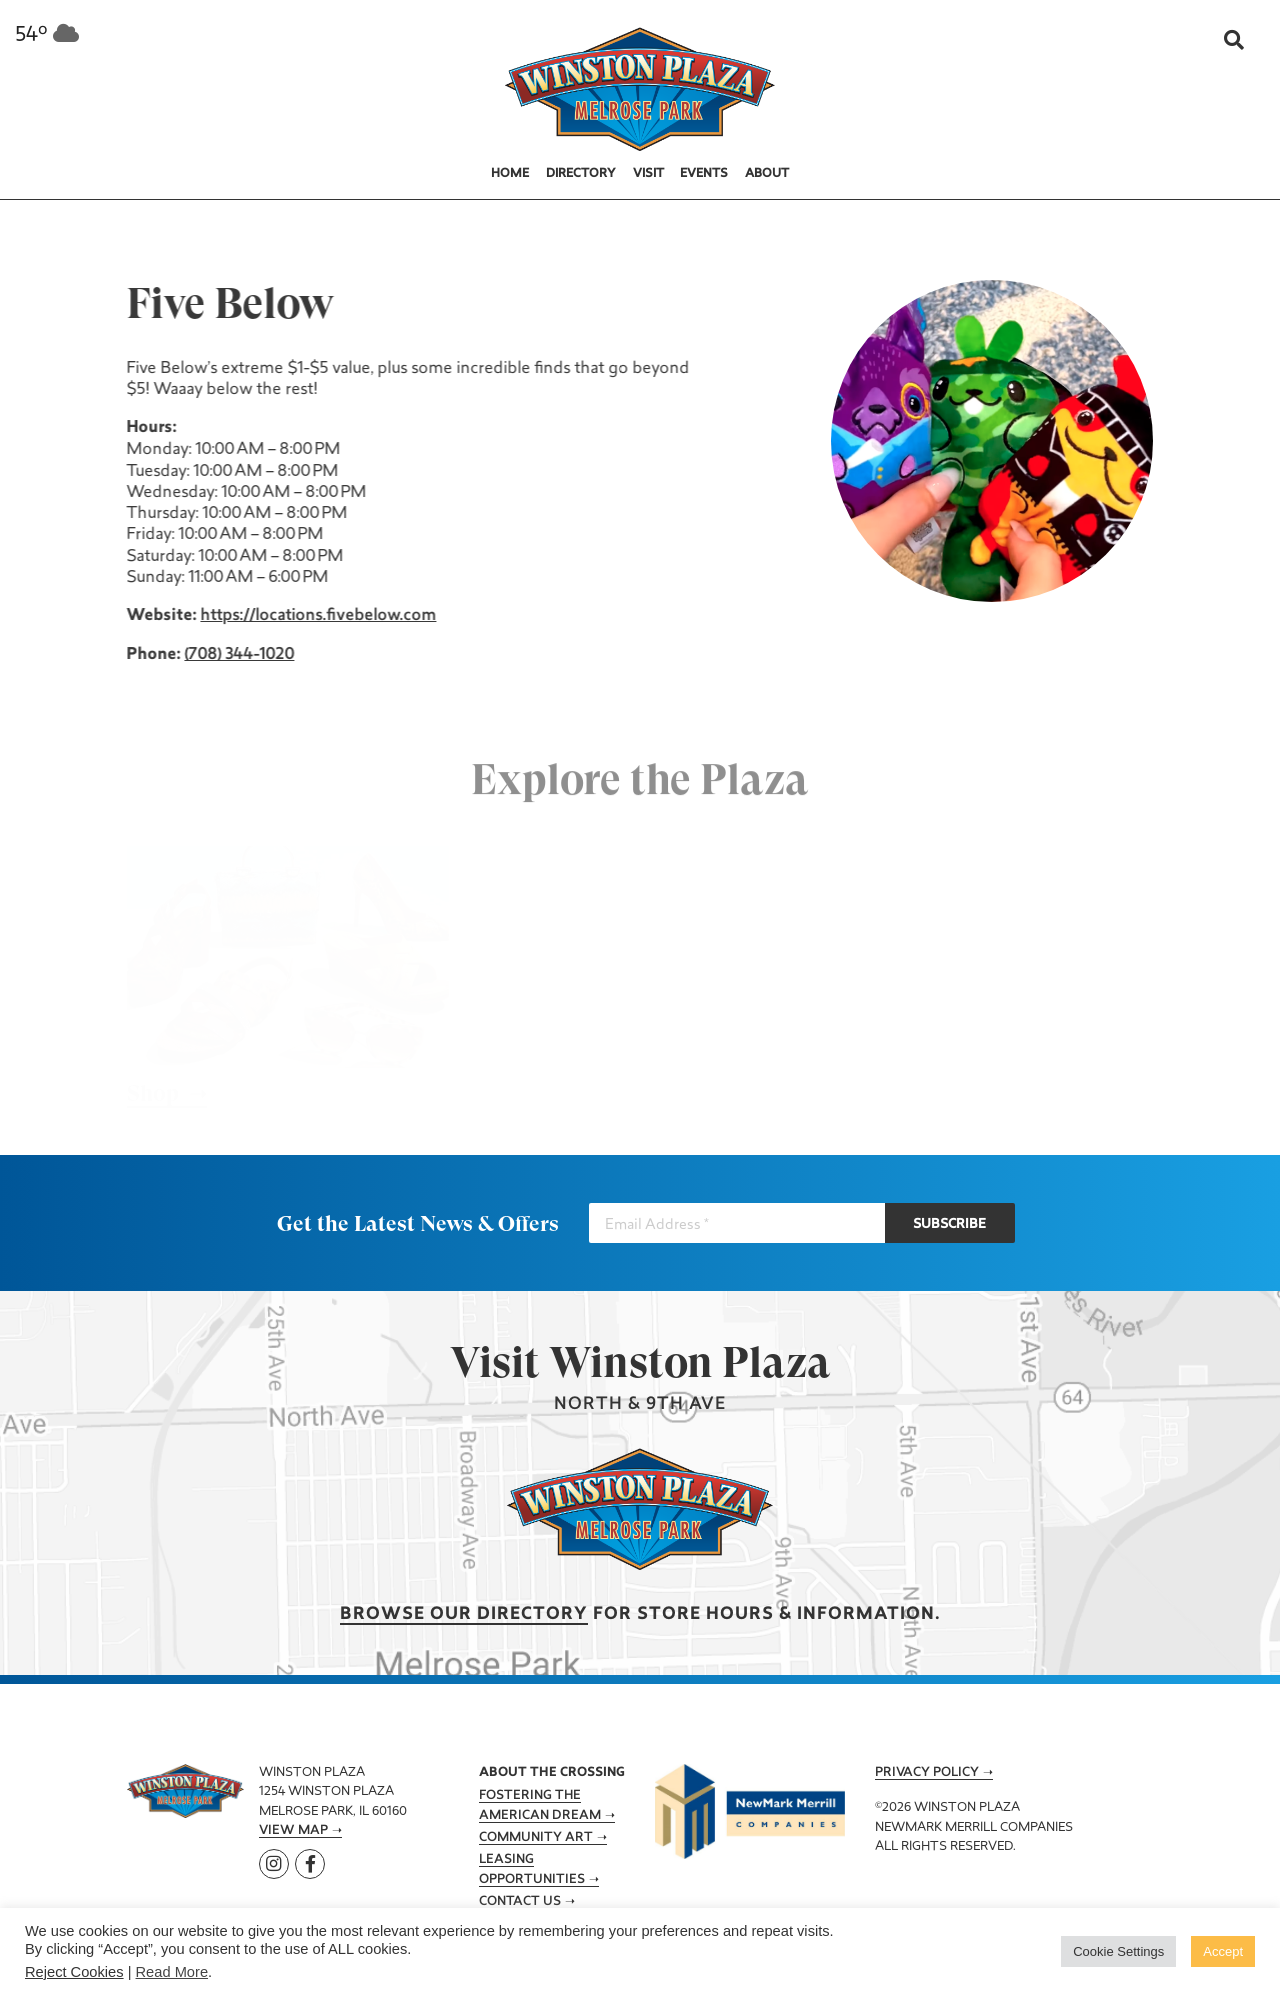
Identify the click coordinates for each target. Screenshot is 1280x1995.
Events (704, 174)
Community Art (536, 1838)
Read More (172, 1972)
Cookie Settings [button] (1118, 1951)
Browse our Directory (464, 1614)
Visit (648, 174)
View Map (293, 1831)
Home (510, 174)
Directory (581, 174)
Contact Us (520, 1902)
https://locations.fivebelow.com (316, 616)
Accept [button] (1223, 1951)
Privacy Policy (927, 1773)
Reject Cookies (74, 1972)
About (767, 174)
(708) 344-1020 (237, 655)
